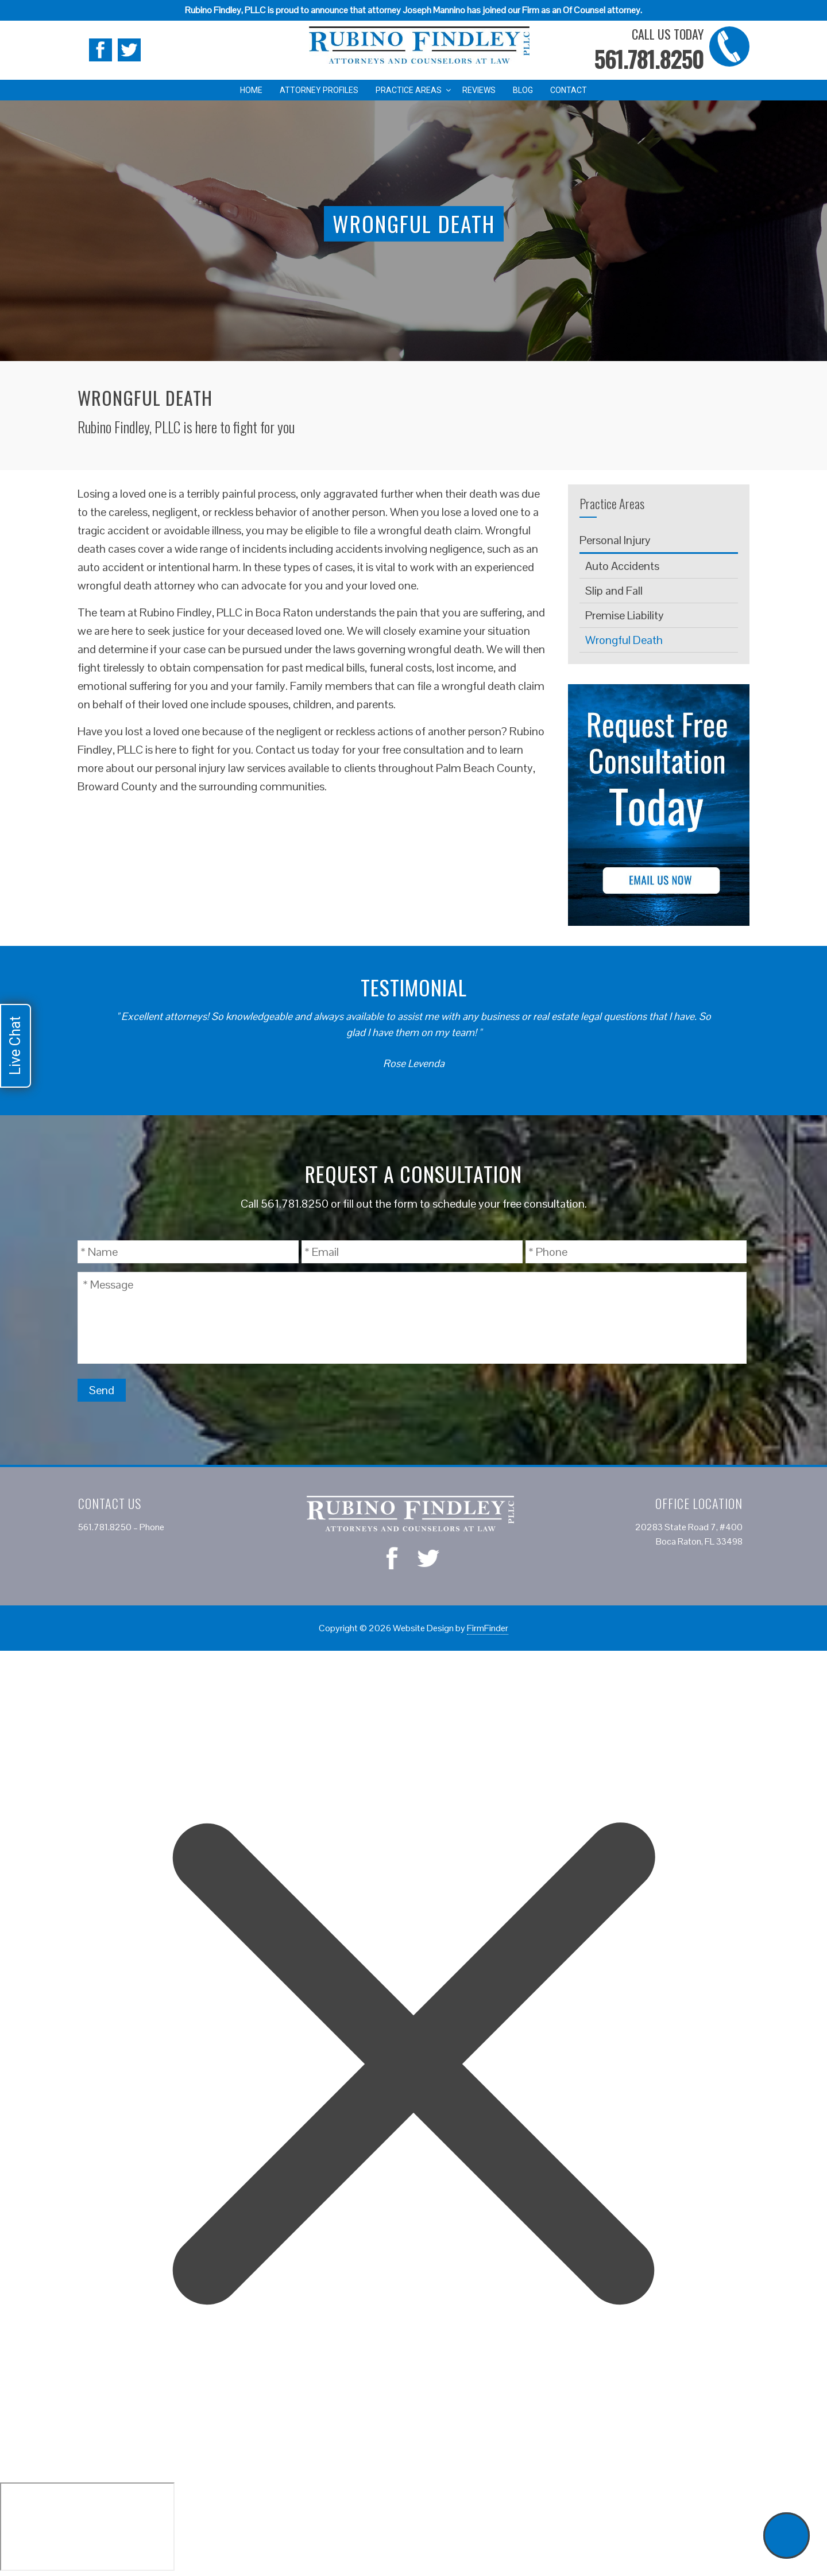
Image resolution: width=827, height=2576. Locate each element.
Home (251, 90)
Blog (523, 90)
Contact (568, 90)
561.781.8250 (649, 58)
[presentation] (659, 1390)
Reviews (479, 90)
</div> (87, 2526)
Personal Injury (615, 540)
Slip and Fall (614, 590)
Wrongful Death (624, 640)
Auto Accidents (622, 565)
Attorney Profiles (319, 90)
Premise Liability (624, 615)
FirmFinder (487, 1628)
